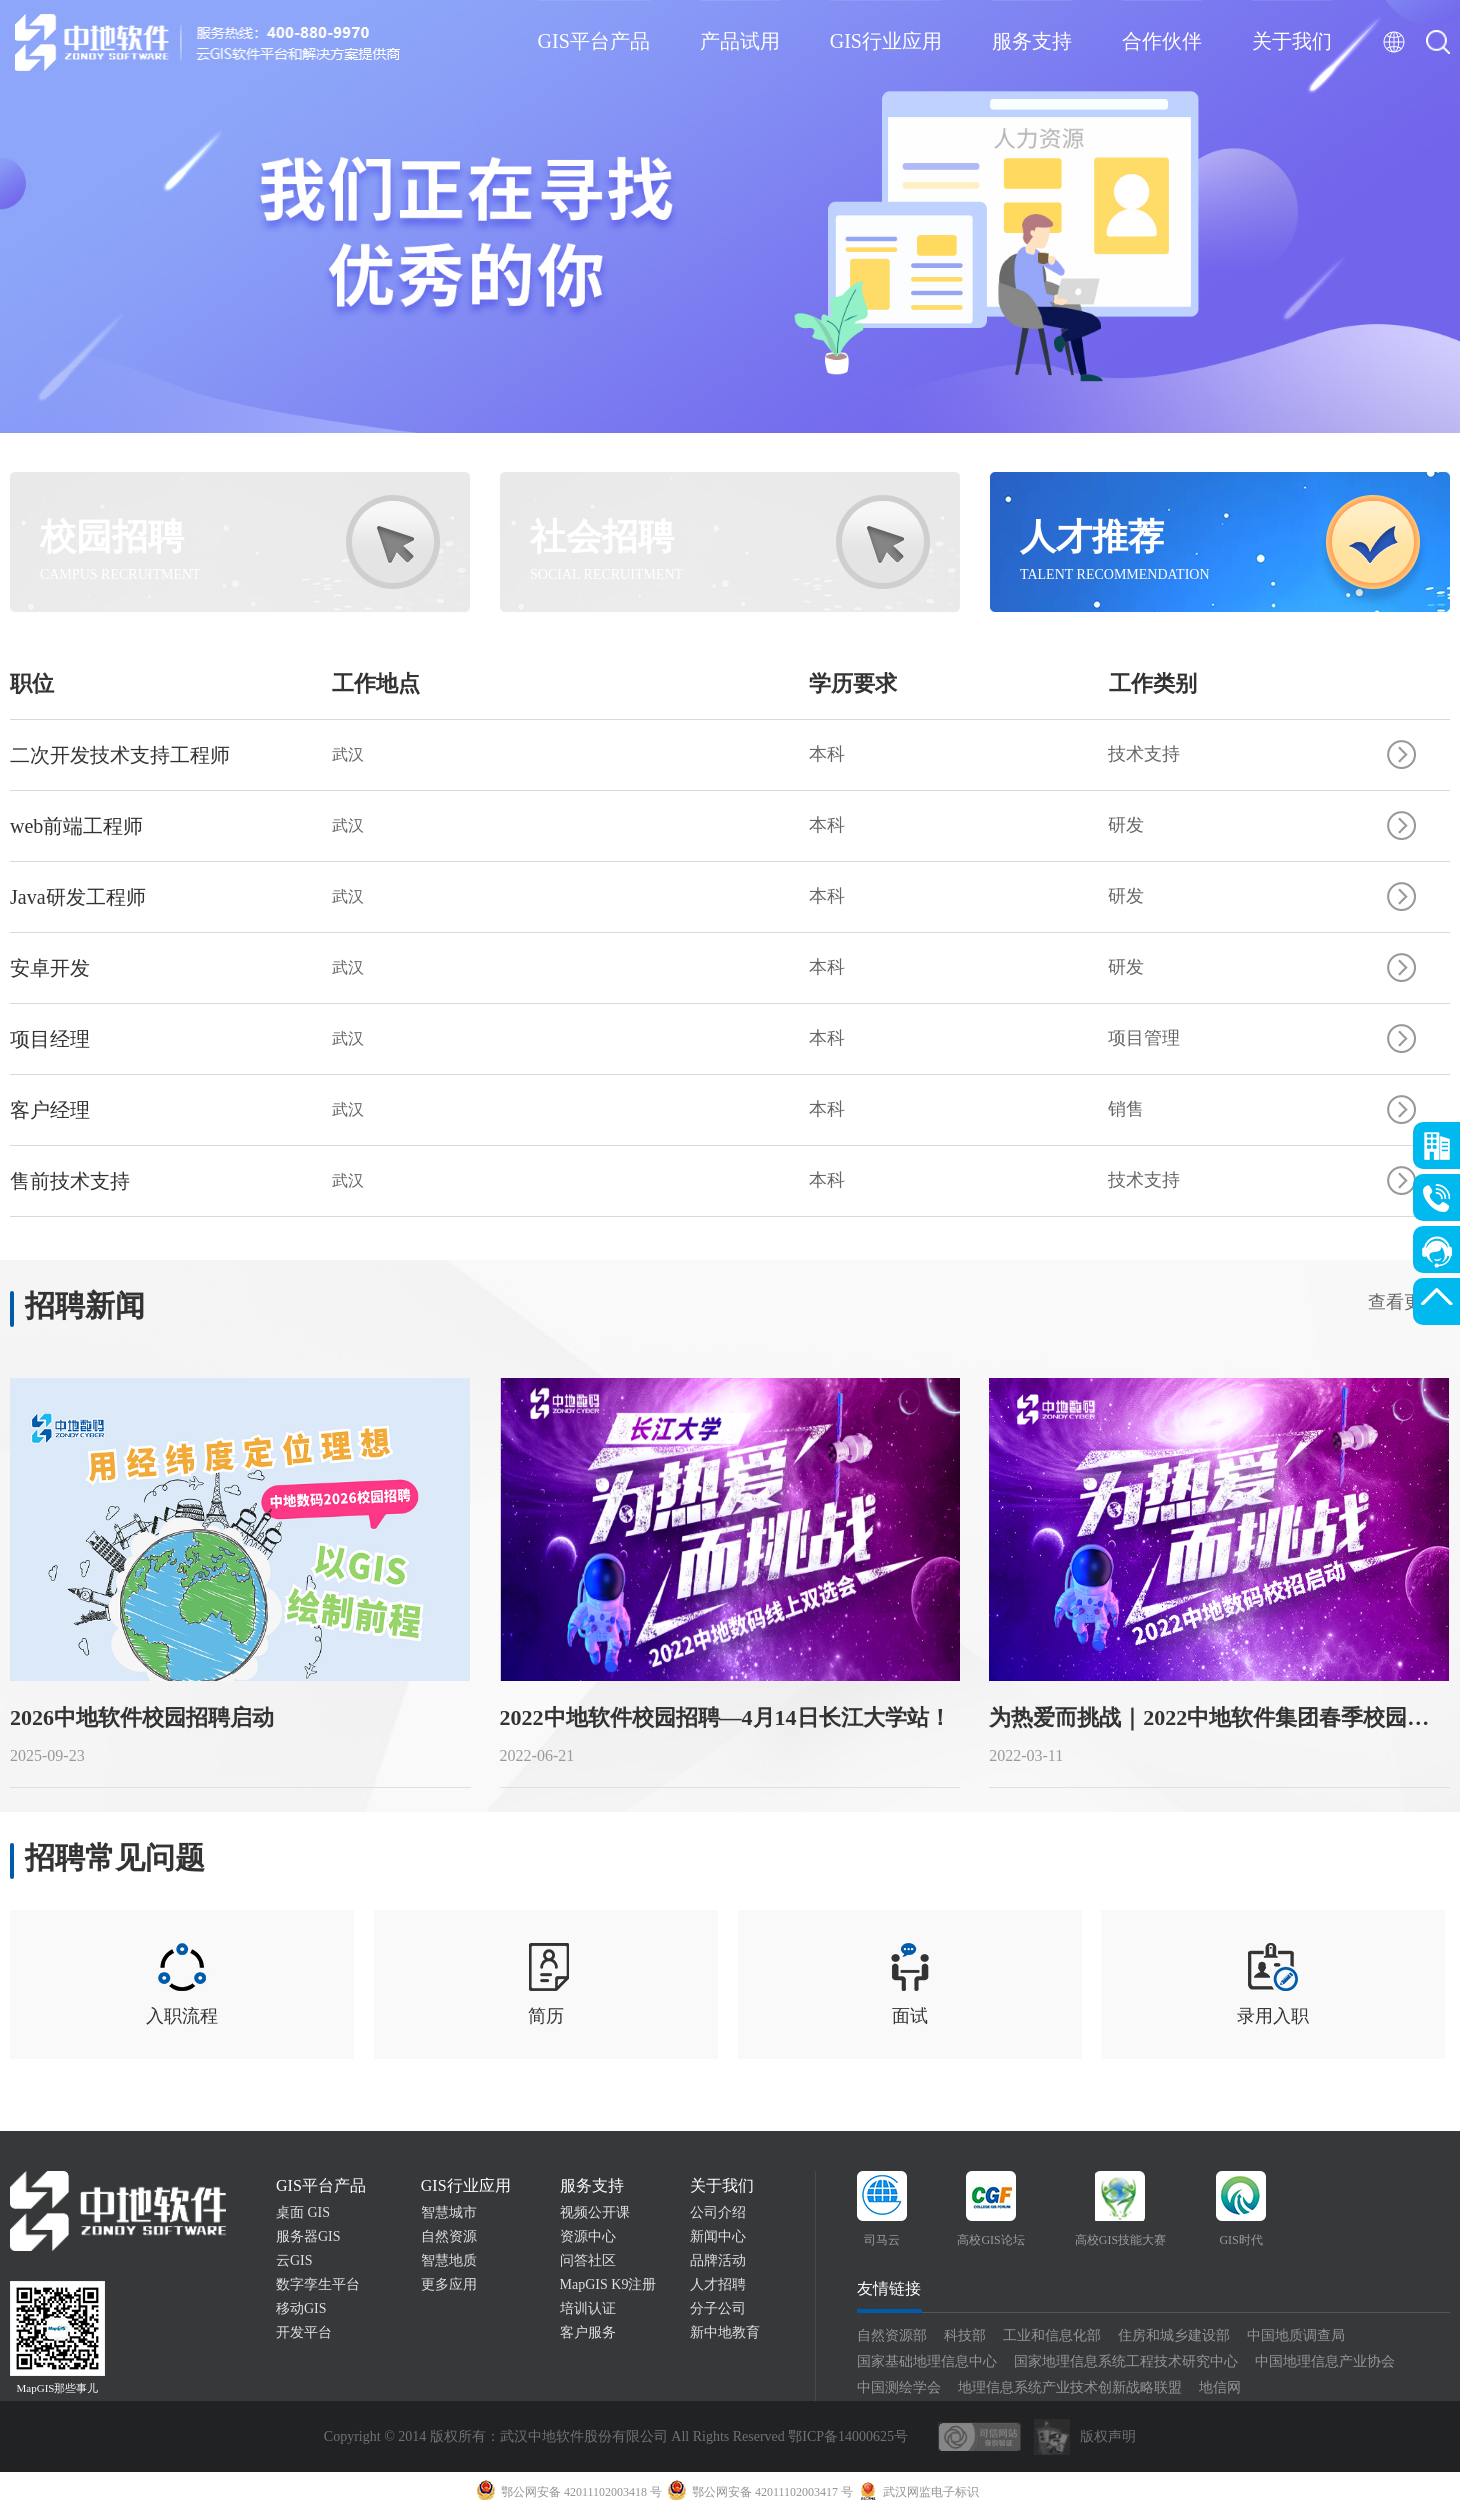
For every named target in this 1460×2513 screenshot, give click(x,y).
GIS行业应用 (886, 41)
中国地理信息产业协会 (1325, 2362)
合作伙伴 (1162, 41)
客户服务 (588, 2333)
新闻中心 (718, 2237)
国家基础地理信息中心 (927, 2362)
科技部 (965, 2336)
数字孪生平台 (318, 2285)
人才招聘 (718, 2285)
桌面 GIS (303, 2213)
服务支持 (1032, 41)
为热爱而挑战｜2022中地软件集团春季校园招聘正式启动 (1220, 1717)
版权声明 (1108, 2437)
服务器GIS (308, 2237)
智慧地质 (449, 2261)
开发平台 (304, 2333)
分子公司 (718, 2309)
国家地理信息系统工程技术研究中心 (1126, 2362)
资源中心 (588, 2237)
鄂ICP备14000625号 (848, 2437)
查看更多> (1409, 1302)
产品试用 (740, 41)
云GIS (294, 2261)
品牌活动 (718, 2261)
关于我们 (1292, 41)
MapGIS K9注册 (608, 2285)
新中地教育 (725, 2333)
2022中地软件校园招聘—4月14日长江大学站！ (725, 1717)
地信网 (1220, 2388)
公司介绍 (718, 2213)
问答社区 (588, 2261)
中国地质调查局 (1296, 2336)
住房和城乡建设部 (1174, 2336)
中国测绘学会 (899, 2388)
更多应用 (449, 2285)
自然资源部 (892, 2336)
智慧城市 (449, 2213)
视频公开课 (595, 2213)
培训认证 (588, 2309)
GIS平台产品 (594, 41)
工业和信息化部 (1052, 2336)
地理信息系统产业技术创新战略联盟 (1070, 2388)
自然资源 (449, 2237)
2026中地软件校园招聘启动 (142, 1717)
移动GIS (301, 2309)
